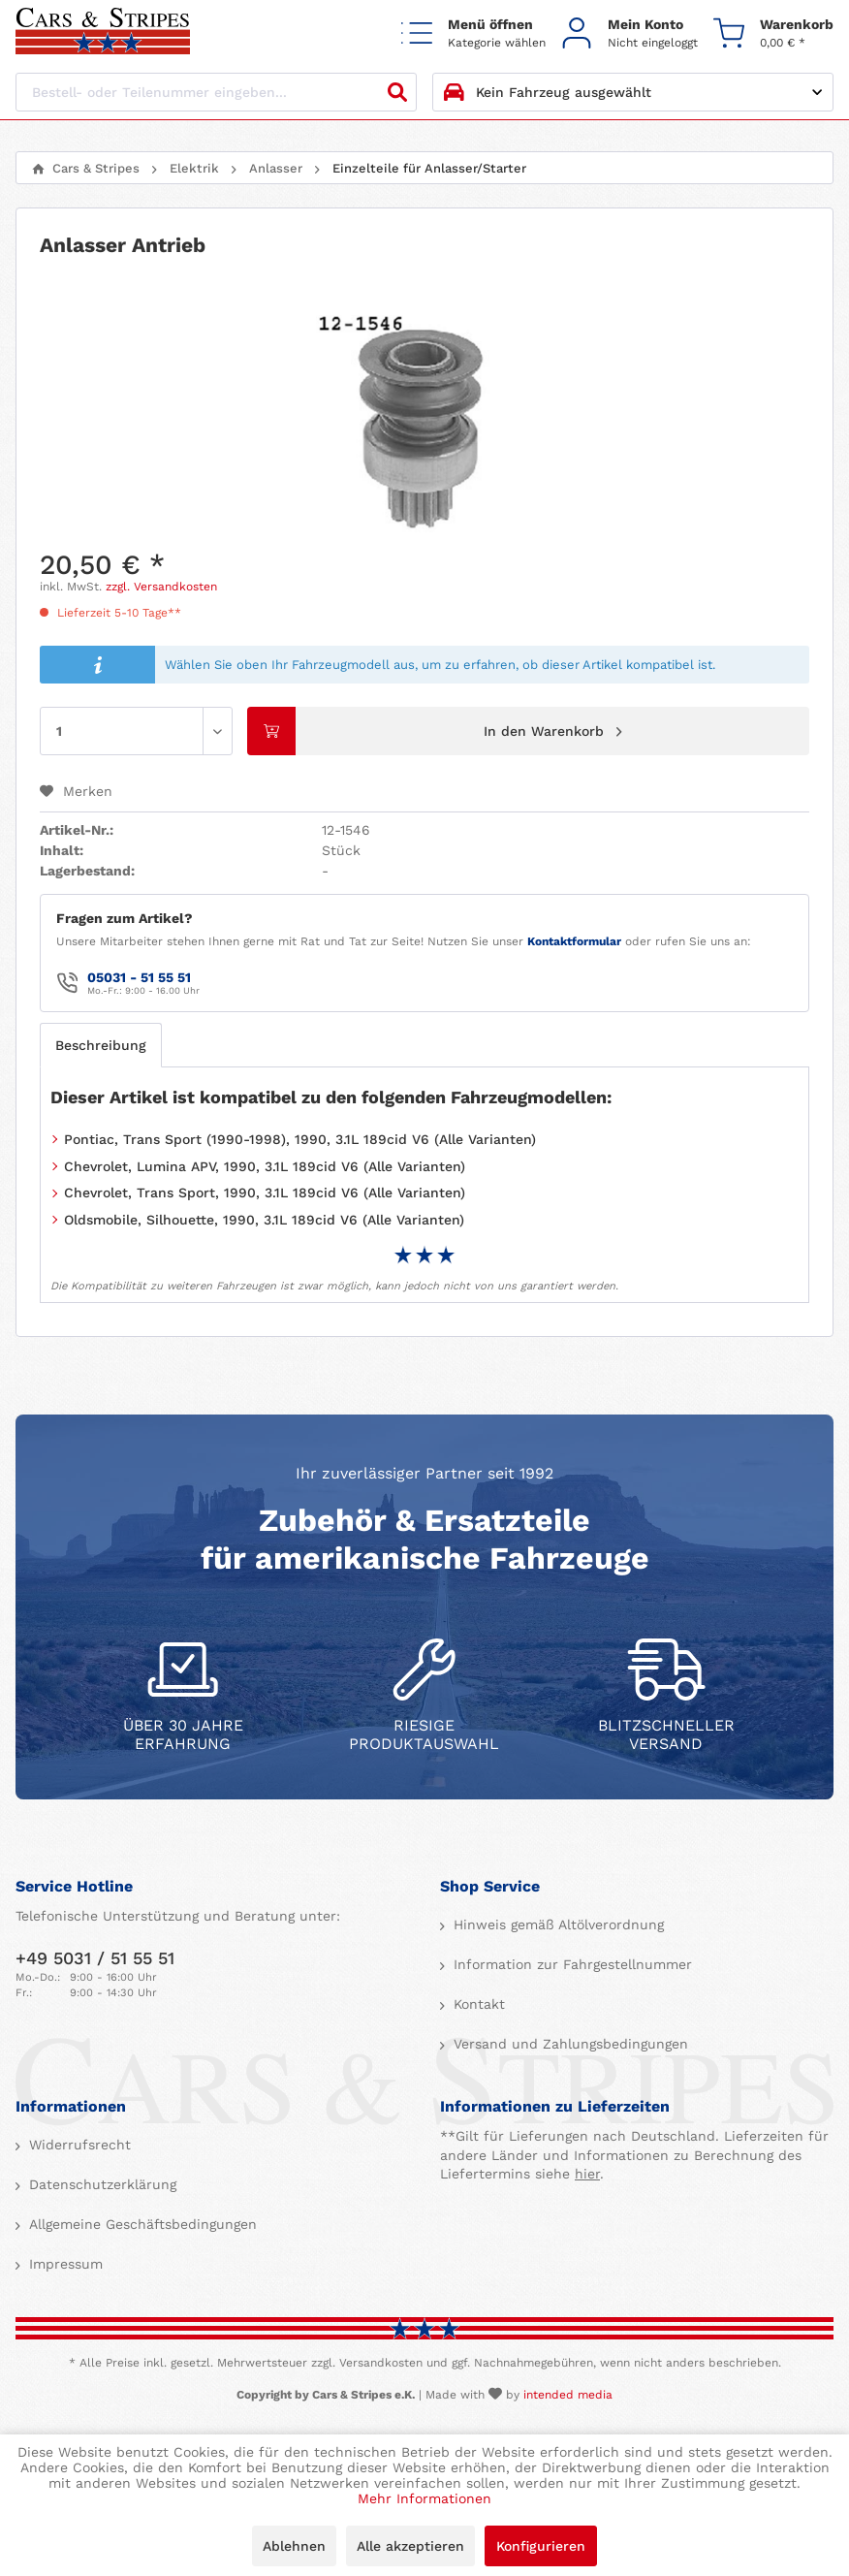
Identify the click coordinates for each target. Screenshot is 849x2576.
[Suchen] (397, 92)
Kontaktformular (574, 941)
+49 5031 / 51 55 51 (95, 1958)
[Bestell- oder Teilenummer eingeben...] (216, 92)
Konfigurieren (540, 2546)
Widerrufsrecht (77, 2144)
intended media (568, 2394)
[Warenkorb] (773, 32)
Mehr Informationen (424, 2498)
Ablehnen (294, 2546)
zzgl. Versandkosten (161, 586)
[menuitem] (473, 32)
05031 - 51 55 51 (139, 977)
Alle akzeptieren (410, 2546)
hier (587, 2173)
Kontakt (477, 2004)
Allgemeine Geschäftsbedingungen (140, 2224)
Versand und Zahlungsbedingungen (568, 2043)
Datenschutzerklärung (100, 2184)
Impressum (63, 2264)
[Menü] (473, 32)
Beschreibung (100, 1045)
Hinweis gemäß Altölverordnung (556, 1924)
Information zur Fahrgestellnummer (570, 1964)
